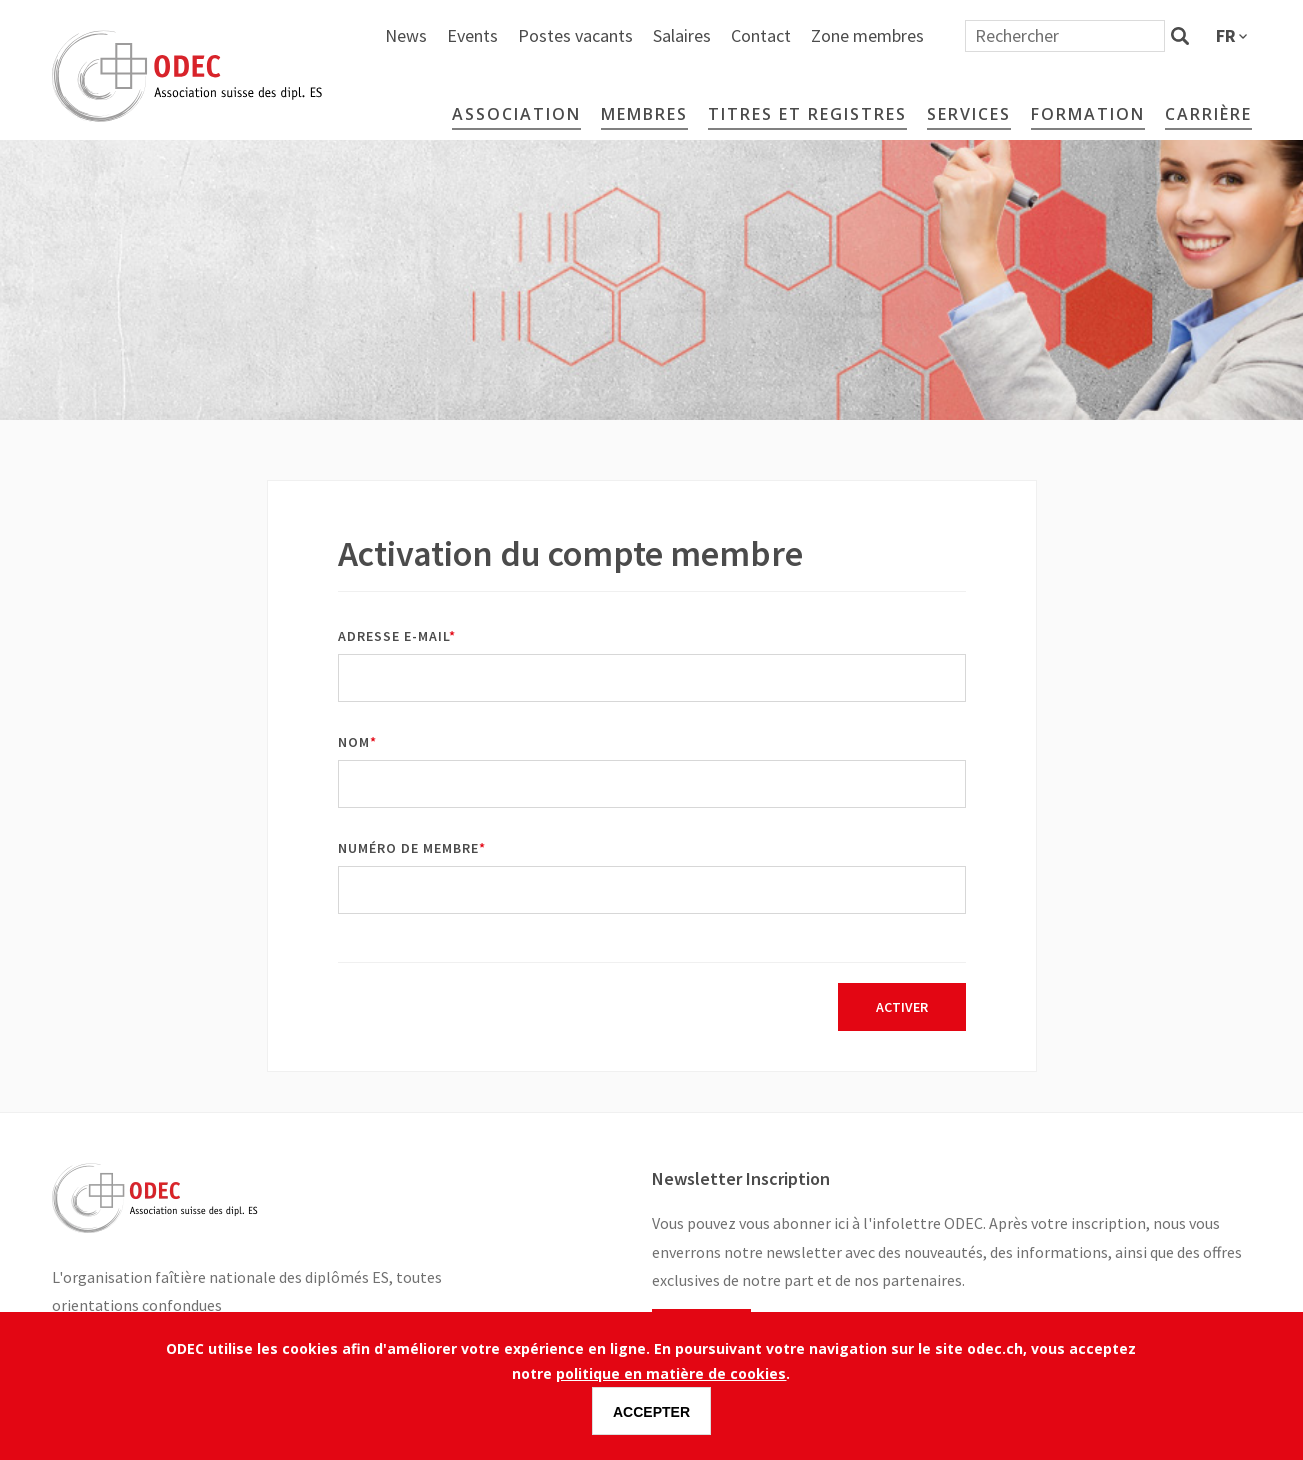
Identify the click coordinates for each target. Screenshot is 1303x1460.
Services (969, 114)
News (626, 35)
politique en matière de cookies (671, 1373)
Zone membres (1087, 35)
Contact (981, 35)
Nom (354, 742)
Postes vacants (795, 35)
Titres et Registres (807, 114)
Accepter (651, 1412)
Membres (644, 114)
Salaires (902, 35)
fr (1226, 35)
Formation (1088, 114)
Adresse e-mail (393, 636)
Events (692, 35)
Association (516, 114)
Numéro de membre (408, 848)
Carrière (1208, 114)
